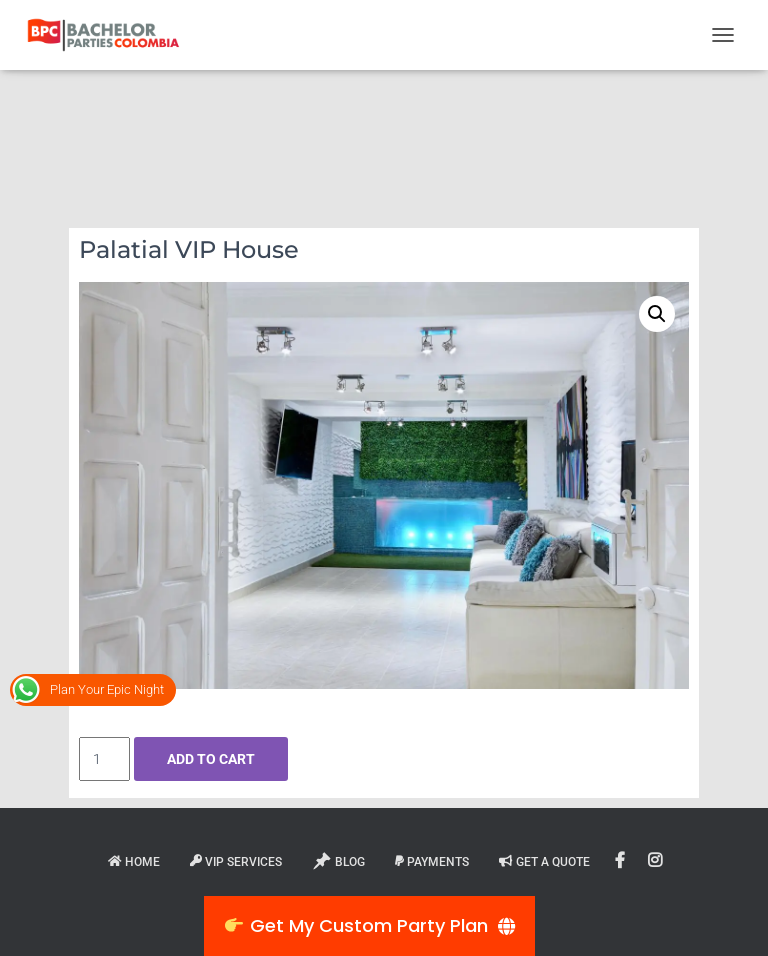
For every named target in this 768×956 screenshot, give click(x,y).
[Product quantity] (104, 759)
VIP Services (236, 862)
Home (134, 862)
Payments (432, 862)
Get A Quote (544, 862)
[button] (657, 314)
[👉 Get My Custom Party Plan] (369, 926)
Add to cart (211, 759)
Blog (338, 861)
